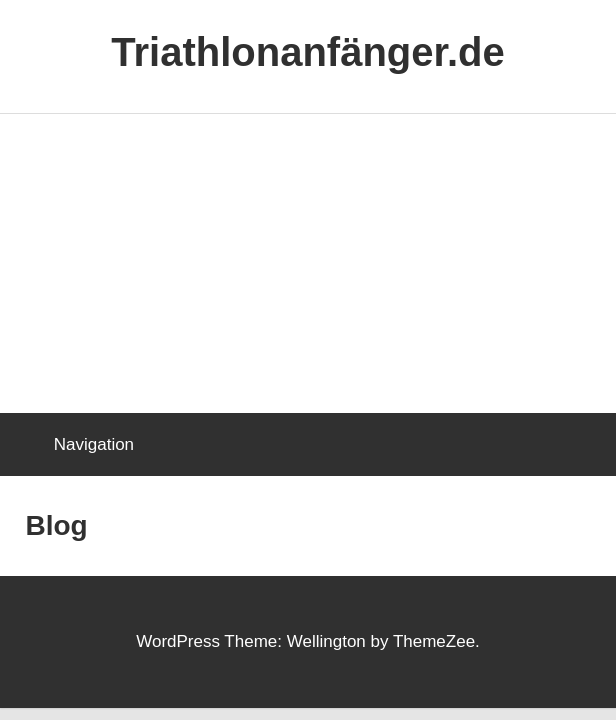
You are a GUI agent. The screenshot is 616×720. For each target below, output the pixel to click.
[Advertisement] (308, 264)
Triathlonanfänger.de (307, 52)
